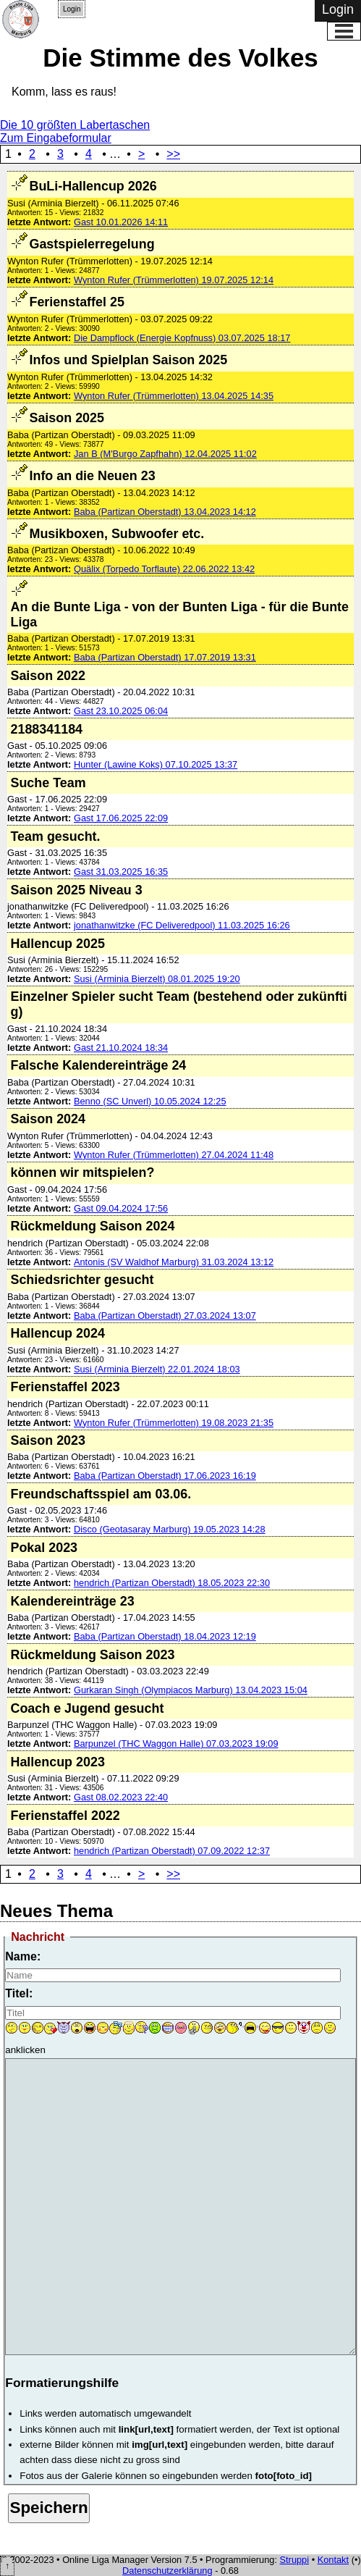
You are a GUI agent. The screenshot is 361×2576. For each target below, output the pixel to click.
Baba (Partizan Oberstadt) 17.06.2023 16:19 (165, 1475)
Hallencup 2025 (57, 943)
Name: (23, 1956)
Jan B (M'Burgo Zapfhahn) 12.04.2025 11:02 (165, 453)
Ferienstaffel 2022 (64, 1815)
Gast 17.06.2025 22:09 (121, 818)
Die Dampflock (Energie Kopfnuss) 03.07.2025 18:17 (182, 337)
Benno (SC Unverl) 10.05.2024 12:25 (150, 1101)
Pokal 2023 (43, 1547)
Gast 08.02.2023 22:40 (121, 1797)
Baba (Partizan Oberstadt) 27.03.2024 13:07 (165, 1315)
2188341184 (46, 729)
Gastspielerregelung (91, 244)
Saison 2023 (47, 1440)
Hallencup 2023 (57, 1762)
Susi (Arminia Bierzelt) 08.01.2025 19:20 (157, 978)
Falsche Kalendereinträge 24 (98, 1065)
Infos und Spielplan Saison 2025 (128, 360)
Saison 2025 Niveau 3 (76, 890)
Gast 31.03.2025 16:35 (121, 871)
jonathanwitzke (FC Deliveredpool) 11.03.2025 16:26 (182, 925)
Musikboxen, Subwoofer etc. (116, 533)
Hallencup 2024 (57, 1333)
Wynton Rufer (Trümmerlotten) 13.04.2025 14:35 (173, 395)
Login (71, 9)
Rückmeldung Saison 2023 (92, 1655)
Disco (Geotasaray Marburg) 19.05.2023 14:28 (170, 1529)
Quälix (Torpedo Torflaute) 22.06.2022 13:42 (164, 568)
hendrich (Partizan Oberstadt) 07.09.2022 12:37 (172, 1850)
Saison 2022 (47, 675)
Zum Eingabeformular (55, 138)
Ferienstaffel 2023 (64, 1387)
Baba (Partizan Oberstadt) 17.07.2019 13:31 (165, 657)
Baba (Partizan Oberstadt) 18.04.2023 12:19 (165, 1636)
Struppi (295, 2559)
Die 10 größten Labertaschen (75, 125)
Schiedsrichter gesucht (81, 1279)
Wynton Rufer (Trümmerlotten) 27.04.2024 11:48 (173, 1154)
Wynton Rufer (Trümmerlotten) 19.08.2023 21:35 (173, 1422)
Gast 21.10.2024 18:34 (121, 1047)
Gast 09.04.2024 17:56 (121, 1208)
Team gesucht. (55, 836)
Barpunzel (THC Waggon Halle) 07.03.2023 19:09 (176, 1743)
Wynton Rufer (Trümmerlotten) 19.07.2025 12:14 (173, 279)
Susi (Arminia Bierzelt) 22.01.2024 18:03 (157, 1369)
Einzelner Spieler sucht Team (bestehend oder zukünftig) (178, 1004)
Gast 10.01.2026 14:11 (121, 222)
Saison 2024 (47, 1119)
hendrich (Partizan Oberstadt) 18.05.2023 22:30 (172, 1582)
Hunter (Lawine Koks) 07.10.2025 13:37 (155, 764)
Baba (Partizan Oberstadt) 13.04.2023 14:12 (165, 511)
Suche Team (47, 783)
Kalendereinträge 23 (72, 1601)
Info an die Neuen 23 (92, 476)
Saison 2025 (66, 418)
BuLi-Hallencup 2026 (92, 186)
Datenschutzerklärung (167, 2570)
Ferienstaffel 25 (76, 302)
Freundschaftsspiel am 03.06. (100, 1494)
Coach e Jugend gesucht (86, 1708)
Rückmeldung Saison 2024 (92, 1226)
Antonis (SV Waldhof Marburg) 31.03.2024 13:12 (173, 1261)
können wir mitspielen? (82, 1172)
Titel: (19, 1993)
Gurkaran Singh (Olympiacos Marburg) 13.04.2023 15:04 (190, 1690)
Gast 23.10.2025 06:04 (121, 710)
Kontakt (333, 2559)
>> (173, 154)
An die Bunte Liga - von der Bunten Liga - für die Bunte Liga (179, 614)
